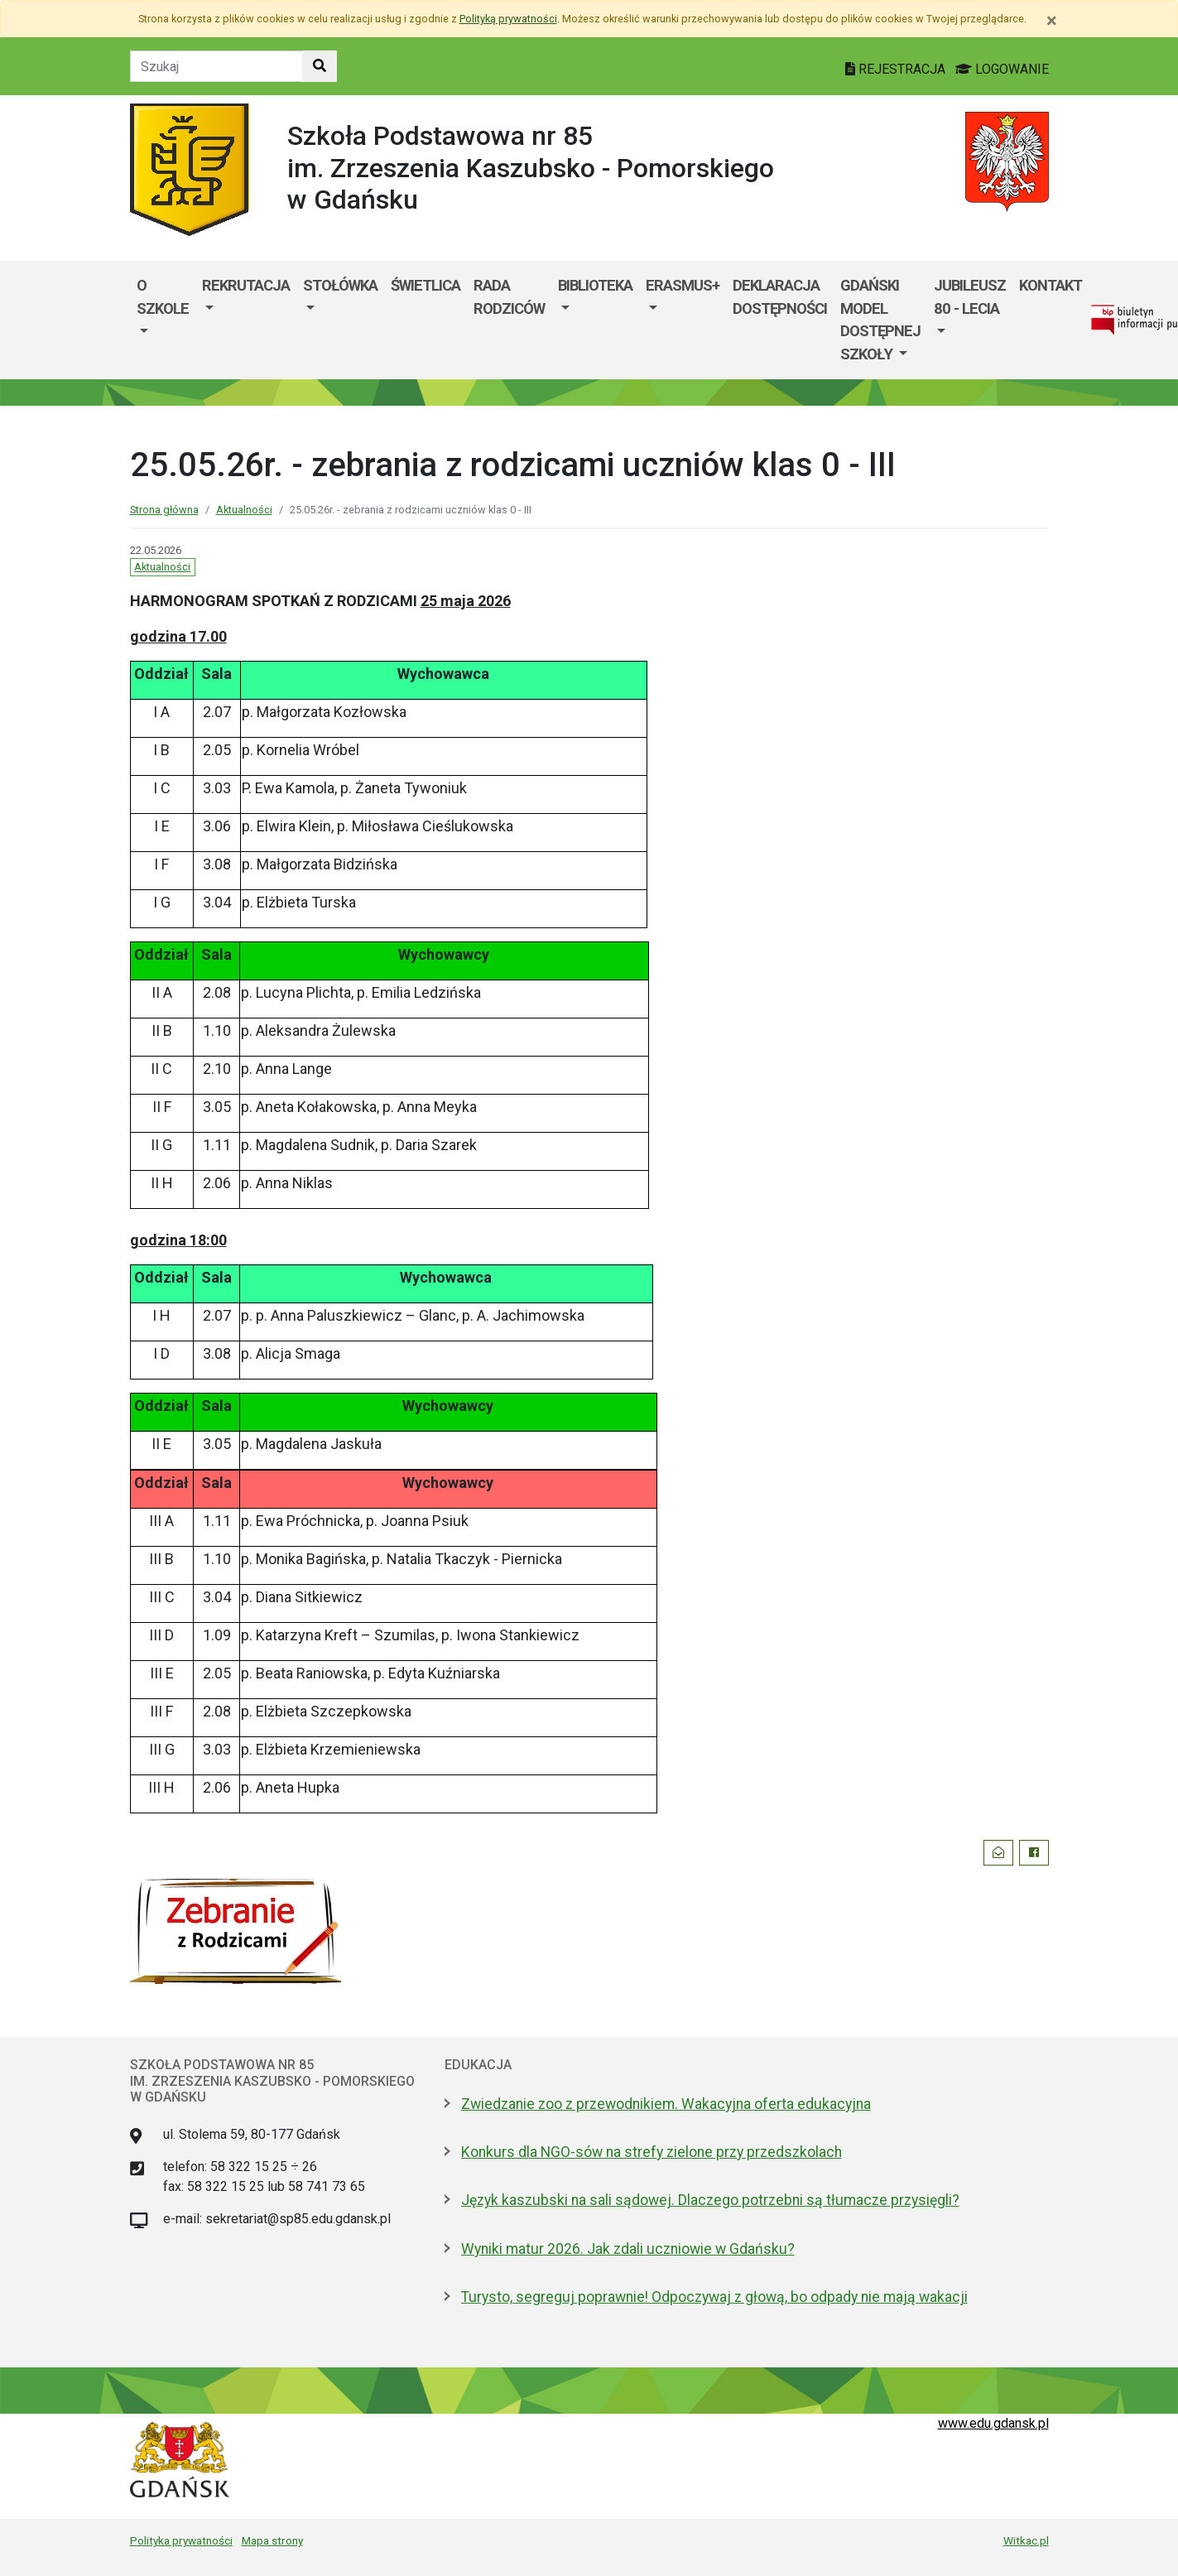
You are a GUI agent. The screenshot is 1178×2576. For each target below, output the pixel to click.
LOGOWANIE (1002, 69)
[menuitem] (162, 319)
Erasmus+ (682, 285)
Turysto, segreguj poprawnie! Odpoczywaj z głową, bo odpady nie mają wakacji (714, 2297)
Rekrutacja (246, 285)
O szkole (163, 297)
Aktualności (244, 509)
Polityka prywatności (181, 2540)
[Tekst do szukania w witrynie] (216, 66)
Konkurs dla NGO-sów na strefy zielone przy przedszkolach (651, 2152)
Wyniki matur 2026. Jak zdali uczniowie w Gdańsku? (628, 2249)
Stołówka (340, 285)
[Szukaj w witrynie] (319, 66)
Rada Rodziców (509, 297)
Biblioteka (595, 285)
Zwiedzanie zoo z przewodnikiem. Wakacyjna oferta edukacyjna (666, 2104)
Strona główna (164, 509)
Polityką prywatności (508, 18)
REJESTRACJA (897, 69)
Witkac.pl (1026, 2540)
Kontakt (1050, 285)
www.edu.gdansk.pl (993, 2423)
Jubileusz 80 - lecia (970, 297)
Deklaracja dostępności (780, 297)
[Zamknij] (1051, 21)
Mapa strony (272, 2540)
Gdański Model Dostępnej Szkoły (880, 320)
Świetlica (425, 285)
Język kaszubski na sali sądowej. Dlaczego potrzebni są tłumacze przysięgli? (710, 2200)
